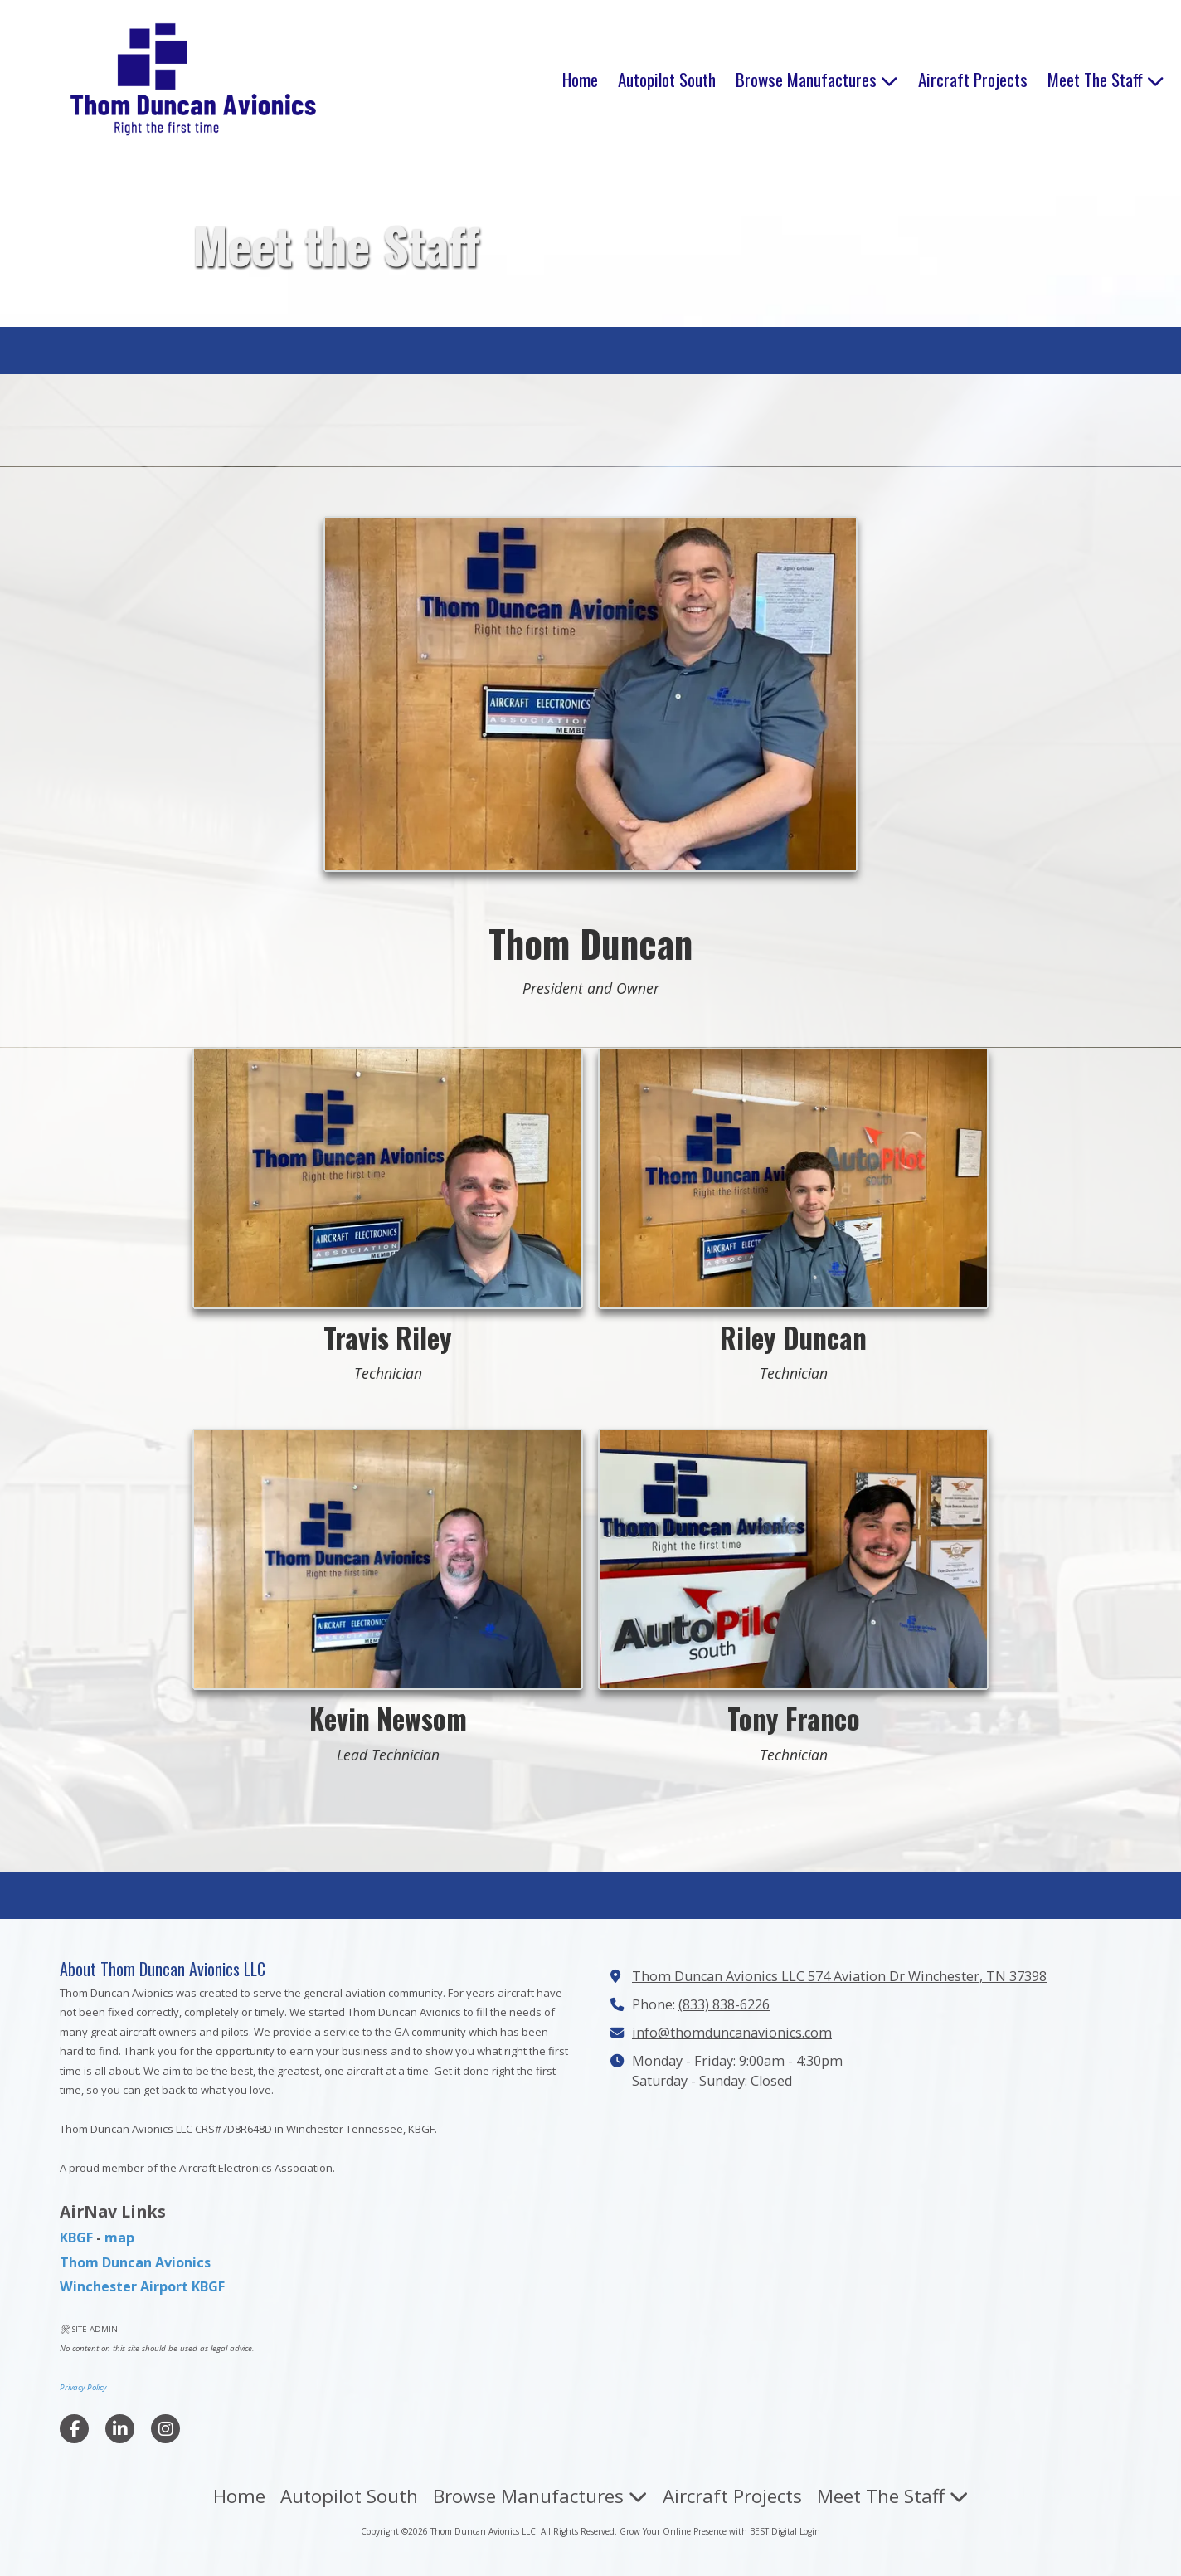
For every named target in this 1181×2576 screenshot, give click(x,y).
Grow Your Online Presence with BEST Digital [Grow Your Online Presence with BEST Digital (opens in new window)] (708, 2531)
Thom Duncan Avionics (135, 2262)
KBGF (76, 2237)
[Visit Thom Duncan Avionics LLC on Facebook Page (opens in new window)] (74, 2428)
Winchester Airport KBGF (142, 2286)
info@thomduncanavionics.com (732, 2032)
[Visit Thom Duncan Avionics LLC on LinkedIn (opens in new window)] (119, 2428)
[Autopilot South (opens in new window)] (667, 80)
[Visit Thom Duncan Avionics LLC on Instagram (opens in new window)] (165, 2428)
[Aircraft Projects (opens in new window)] (973, 80)
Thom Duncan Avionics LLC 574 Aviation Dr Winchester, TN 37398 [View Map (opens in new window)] (839, 1976)
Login (809, 2531)
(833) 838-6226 (724, 2004)
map (119, 2237)
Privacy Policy (83, 2387)
